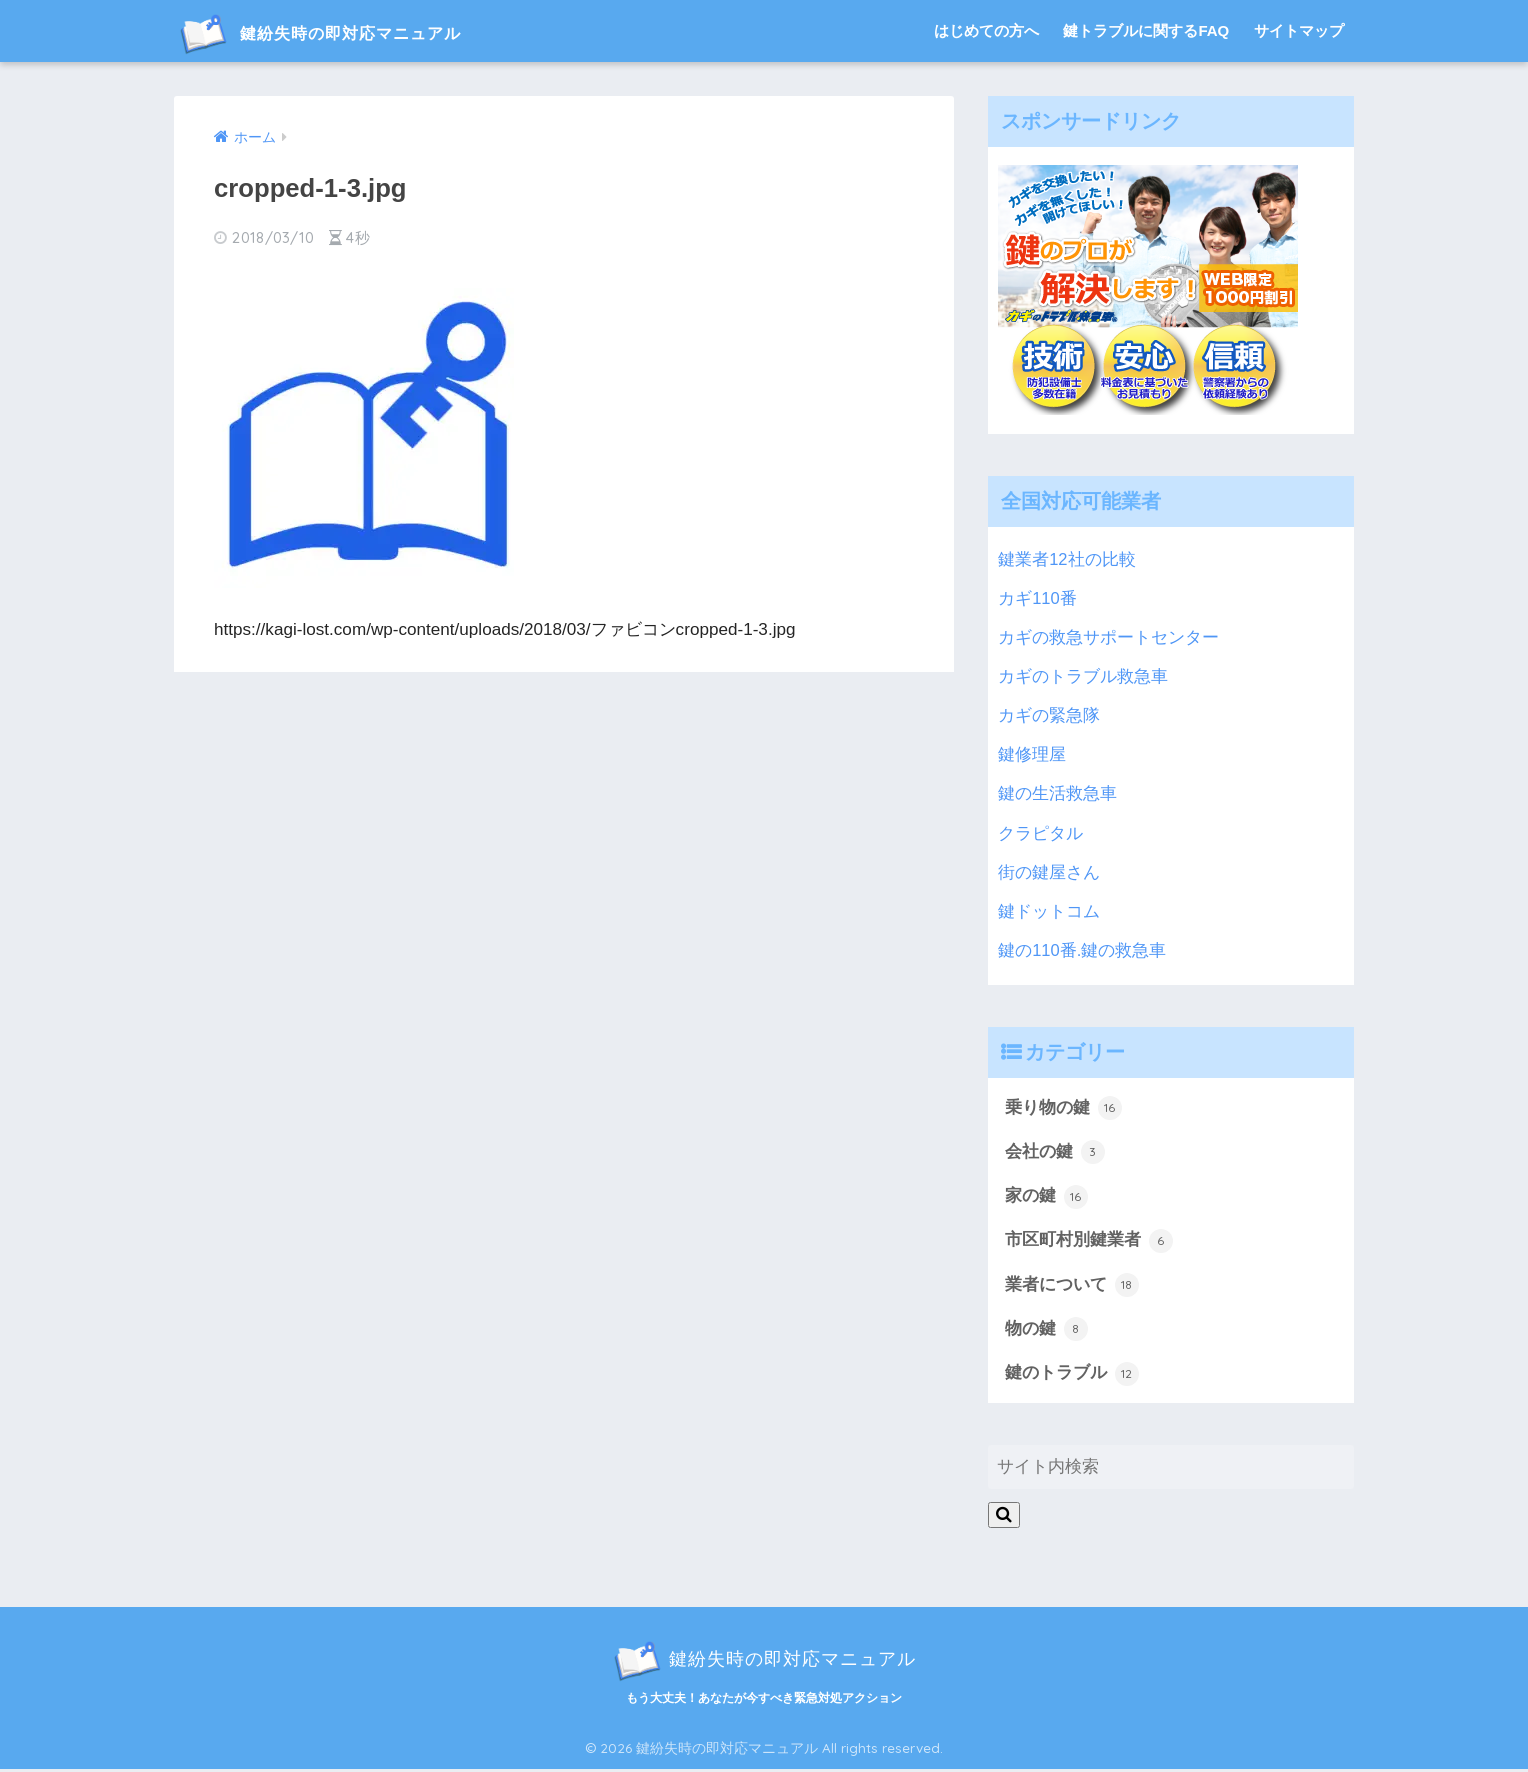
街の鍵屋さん (1049, 872)
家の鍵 (1046, 1198)
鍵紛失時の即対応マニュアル (356, 31)
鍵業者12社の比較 (1067, 559)
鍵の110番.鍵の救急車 (1082, 950)
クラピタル (1040, 833)
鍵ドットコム (1049, 911)
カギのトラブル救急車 (1083, 676)
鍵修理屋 (1032, 754)
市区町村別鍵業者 (1089, 1242)
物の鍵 (1046, 1332)
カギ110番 (1037, 598)
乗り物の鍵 (1063, 1108)
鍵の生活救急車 (1057, 793)
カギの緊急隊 (1049, 715)
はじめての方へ (986, 30)
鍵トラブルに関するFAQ (1146, 30)
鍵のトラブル (1072, 1376)
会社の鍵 (1055, 1153)
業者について (1072, 1287)
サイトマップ (1299, 30)
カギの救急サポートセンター (1108, 637)
